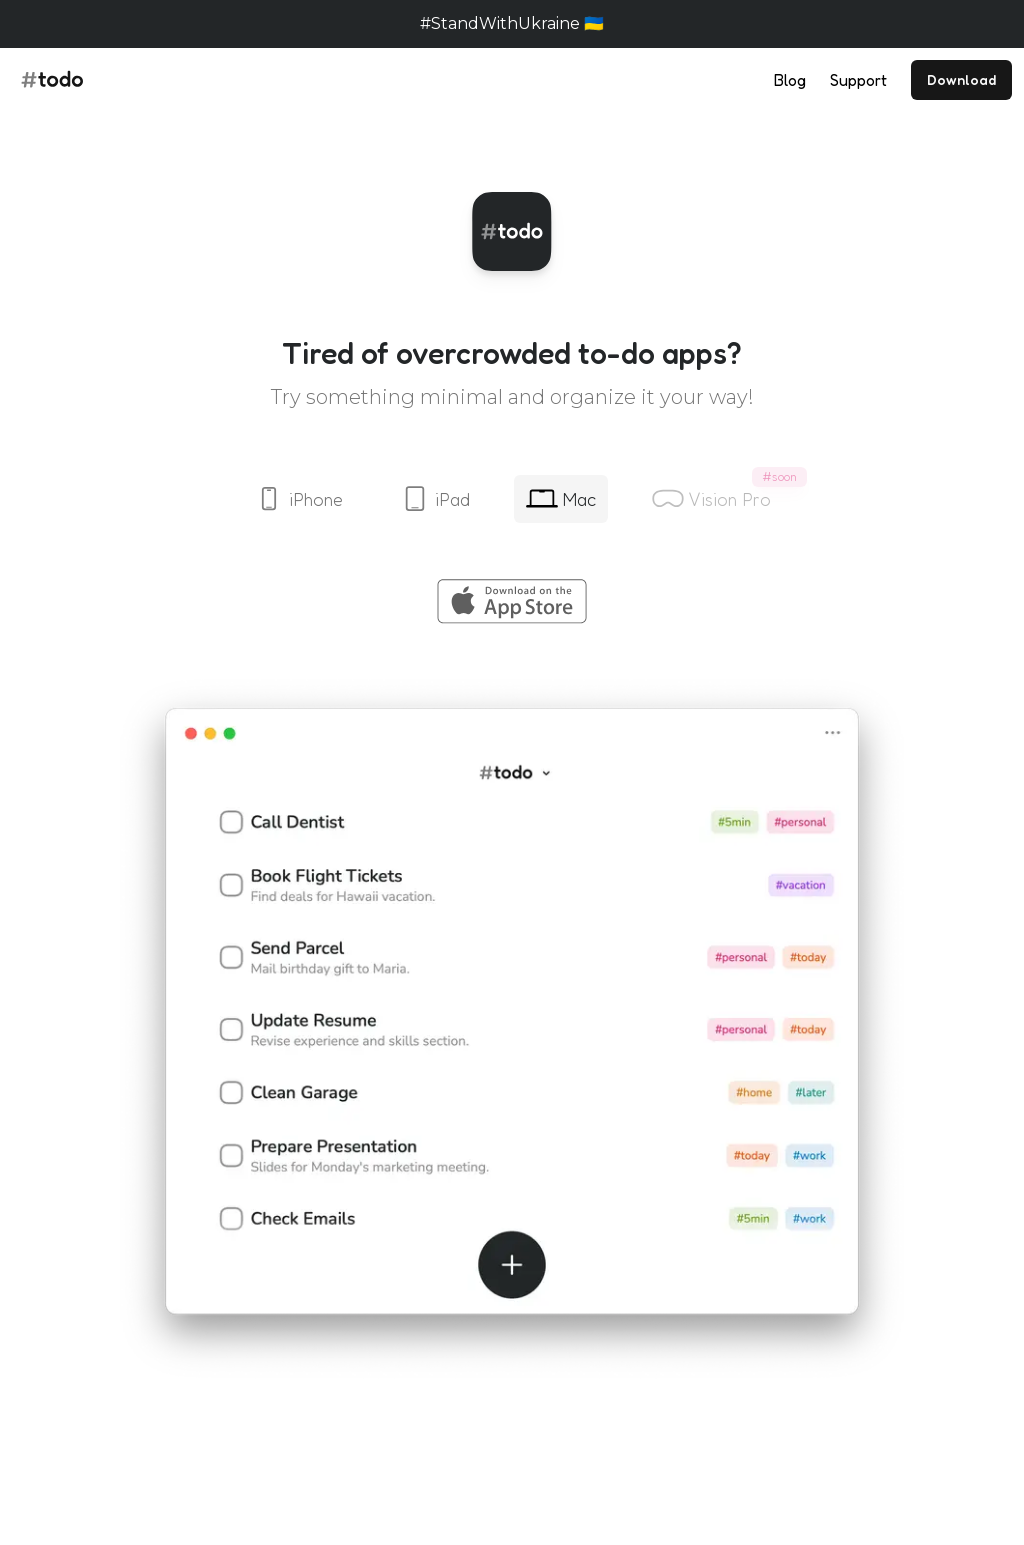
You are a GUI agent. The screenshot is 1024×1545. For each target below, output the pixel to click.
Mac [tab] (561, 499)
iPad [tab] (434, 499)
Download (961, 79)
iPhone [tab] (298, 499)
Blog (790, 80)
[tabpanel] (512, 982)
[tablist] (512, 499)
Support (858, 80)
